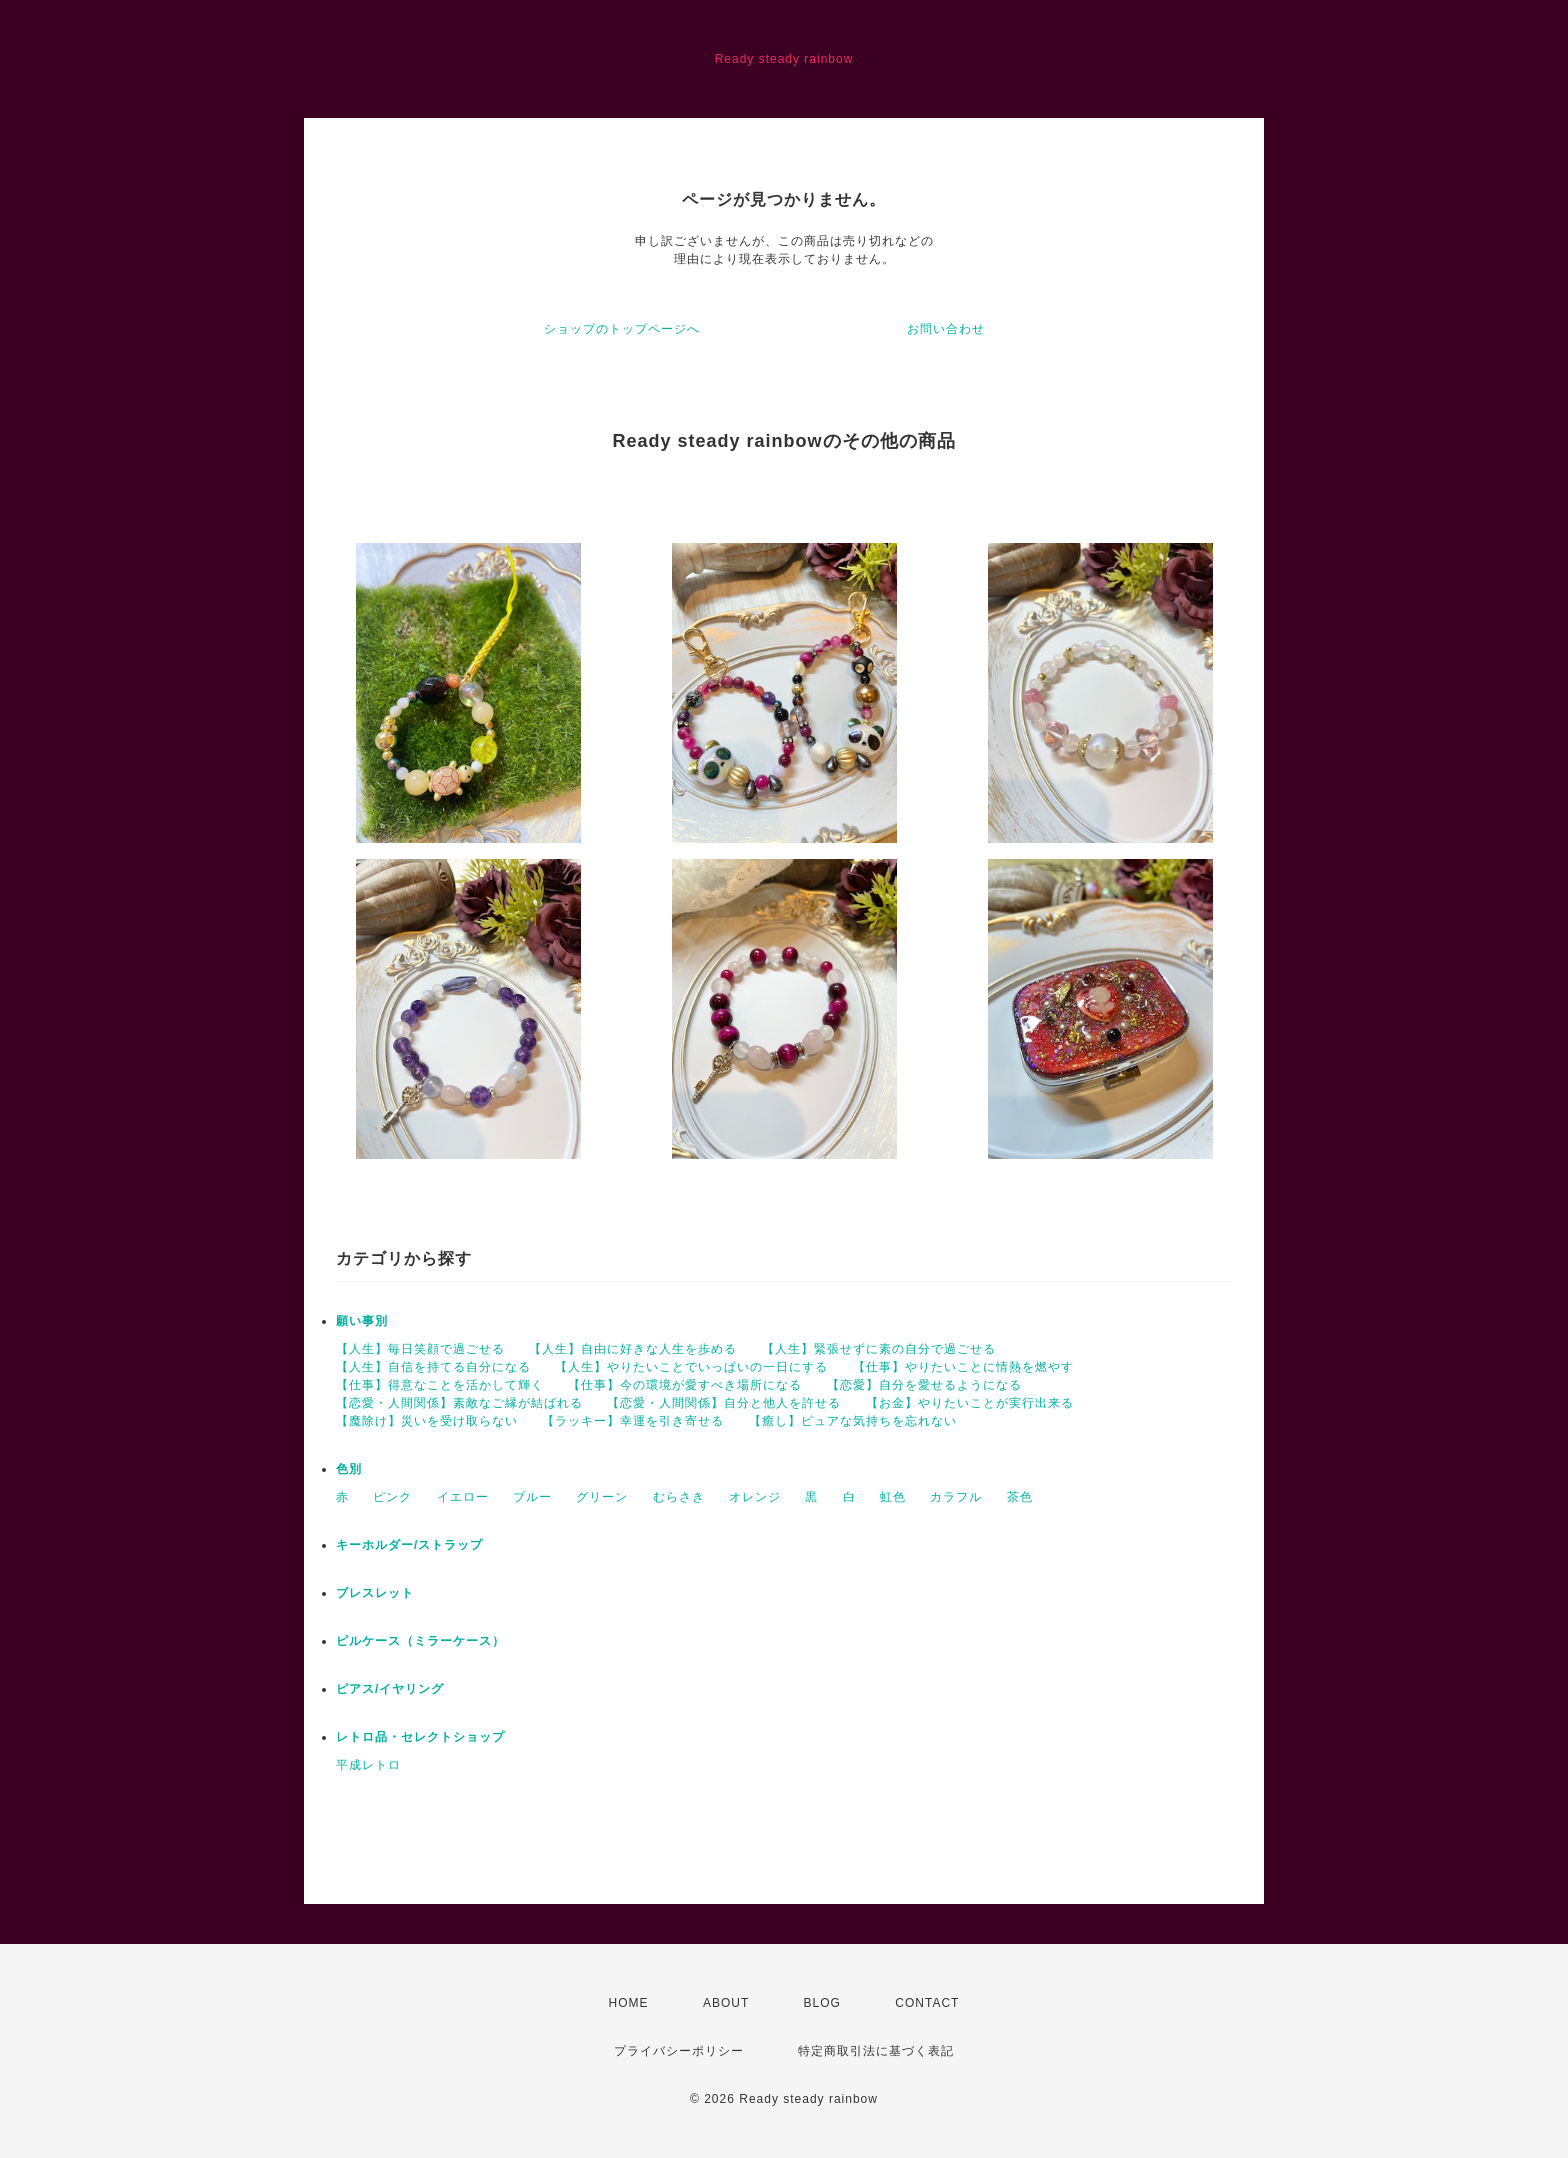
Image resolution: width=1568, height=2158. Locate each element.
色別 (349, 1469)
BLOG (822, 2003)
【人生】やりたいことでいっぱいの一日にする (691, 1367)
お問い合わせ (946, 329)
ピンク (392, 1497)
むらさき (679, 1497)
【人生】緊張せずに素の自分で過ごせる (879, 1349)
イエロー (463, 1497)
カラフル (956, 1497)
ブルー (532, 1497)
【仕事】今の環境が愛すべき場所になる (685, 1385)
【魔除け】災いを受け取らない (427, 1421)
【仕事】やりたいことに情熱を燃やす (963, 1367)
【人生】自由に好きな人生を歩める (633, 1349)
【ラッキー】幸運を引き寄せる (633, 1421)
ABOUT (726, 2003)
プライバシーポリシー (679, 2051)
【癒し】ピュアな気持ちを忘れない (853, 1421)
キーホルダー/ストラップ (409, 1545)
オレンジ (755, 1497)
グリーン (602, 1497)
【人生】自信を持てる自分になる (433, 1367)
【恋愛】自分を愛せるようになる (924, 1385)
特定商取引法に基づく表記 (876, 2051)
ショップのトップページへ (622, 329)
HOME (629, 2003)
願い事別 (362, 1321)
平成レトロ (368, 1765)
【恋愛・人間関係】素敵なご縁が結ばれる (459, 1403)
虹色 (893, 1497)
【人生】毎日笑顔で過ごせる (420, 1349)
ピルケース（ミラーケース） (420, 1641)
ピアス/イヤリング (390, 1689)
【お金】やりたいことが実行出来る (970, 1403)
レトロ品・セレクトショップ (420, 1737)
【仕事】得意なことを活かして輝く (440, 1385)
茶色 (1020, 1497)
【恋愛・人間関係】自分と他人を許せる (724, 1403)
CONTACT (927, 2003)
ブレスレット (375, 1593)
